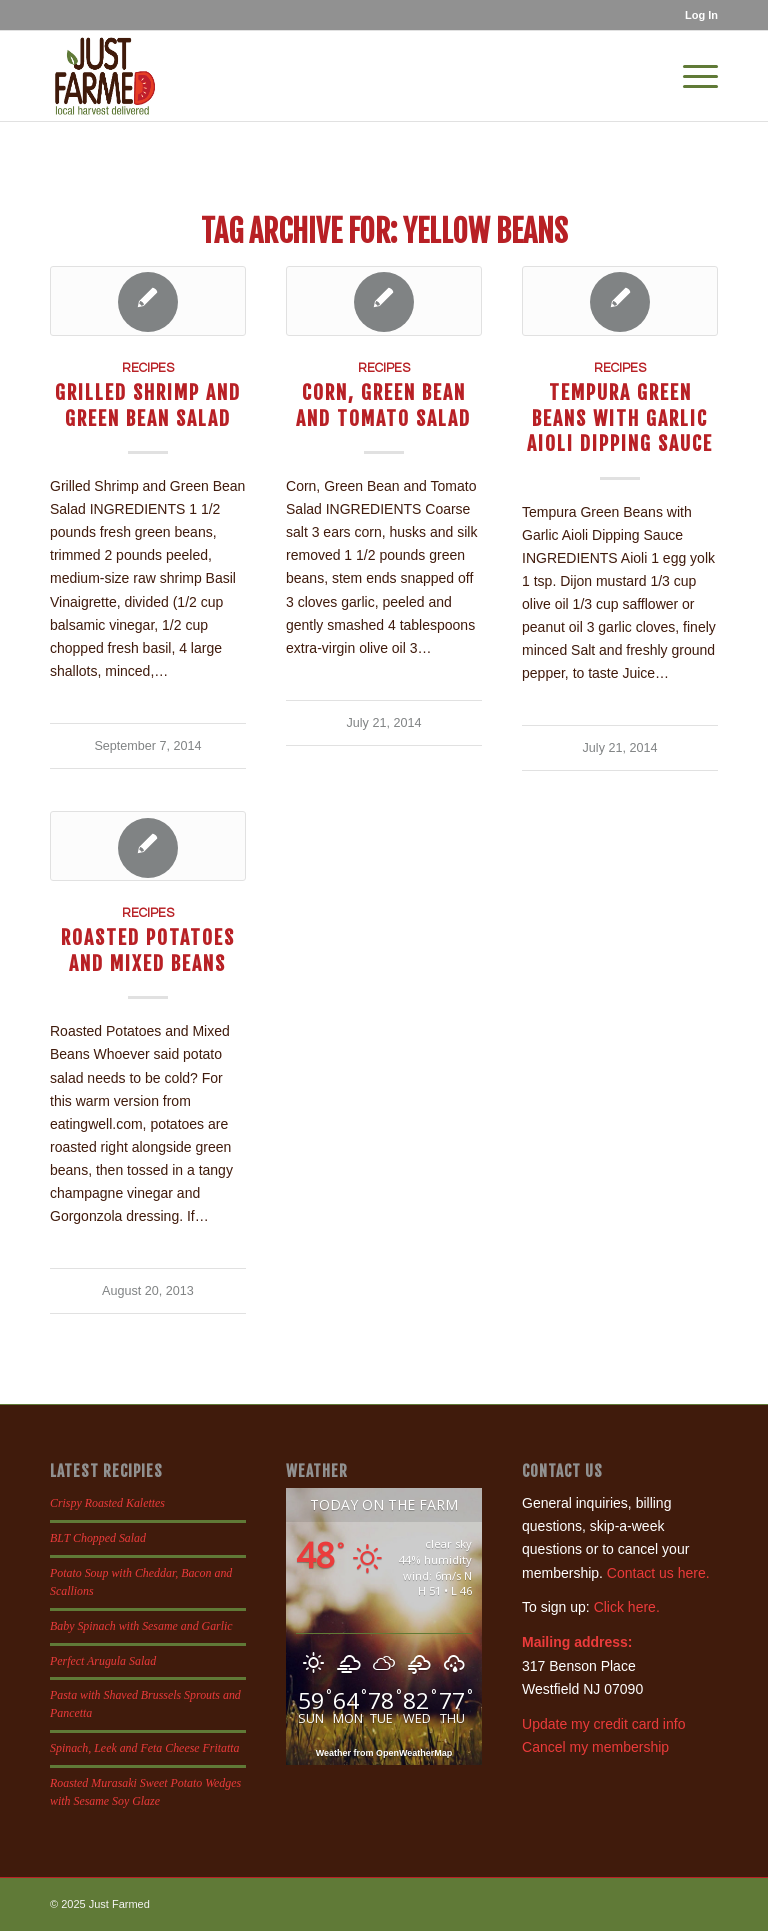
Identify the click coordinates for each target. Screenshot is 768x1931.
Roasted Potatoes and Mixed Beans (148, 950)
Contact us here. (658, 1573)
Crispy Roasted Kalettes (107, 1503)
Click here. (627, 1607)
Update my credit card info (603, 1724)
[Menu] (690, 76)
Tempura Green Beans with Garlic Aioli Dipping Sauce (620, 418)
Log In (701, 15)
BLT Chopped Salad (98, 1538)
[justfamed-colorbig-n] (105, 76)
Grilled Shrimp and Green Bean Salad (148, 405)
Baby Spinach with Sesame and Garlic (141, 1626)
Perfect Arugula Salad (103, 1661)
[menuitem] (696, 15)
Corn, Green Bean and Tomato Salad (383, 405)
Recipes (148, 368)
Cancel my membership (595, 1747)
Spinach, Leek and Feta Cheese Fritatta (145, 1748)
